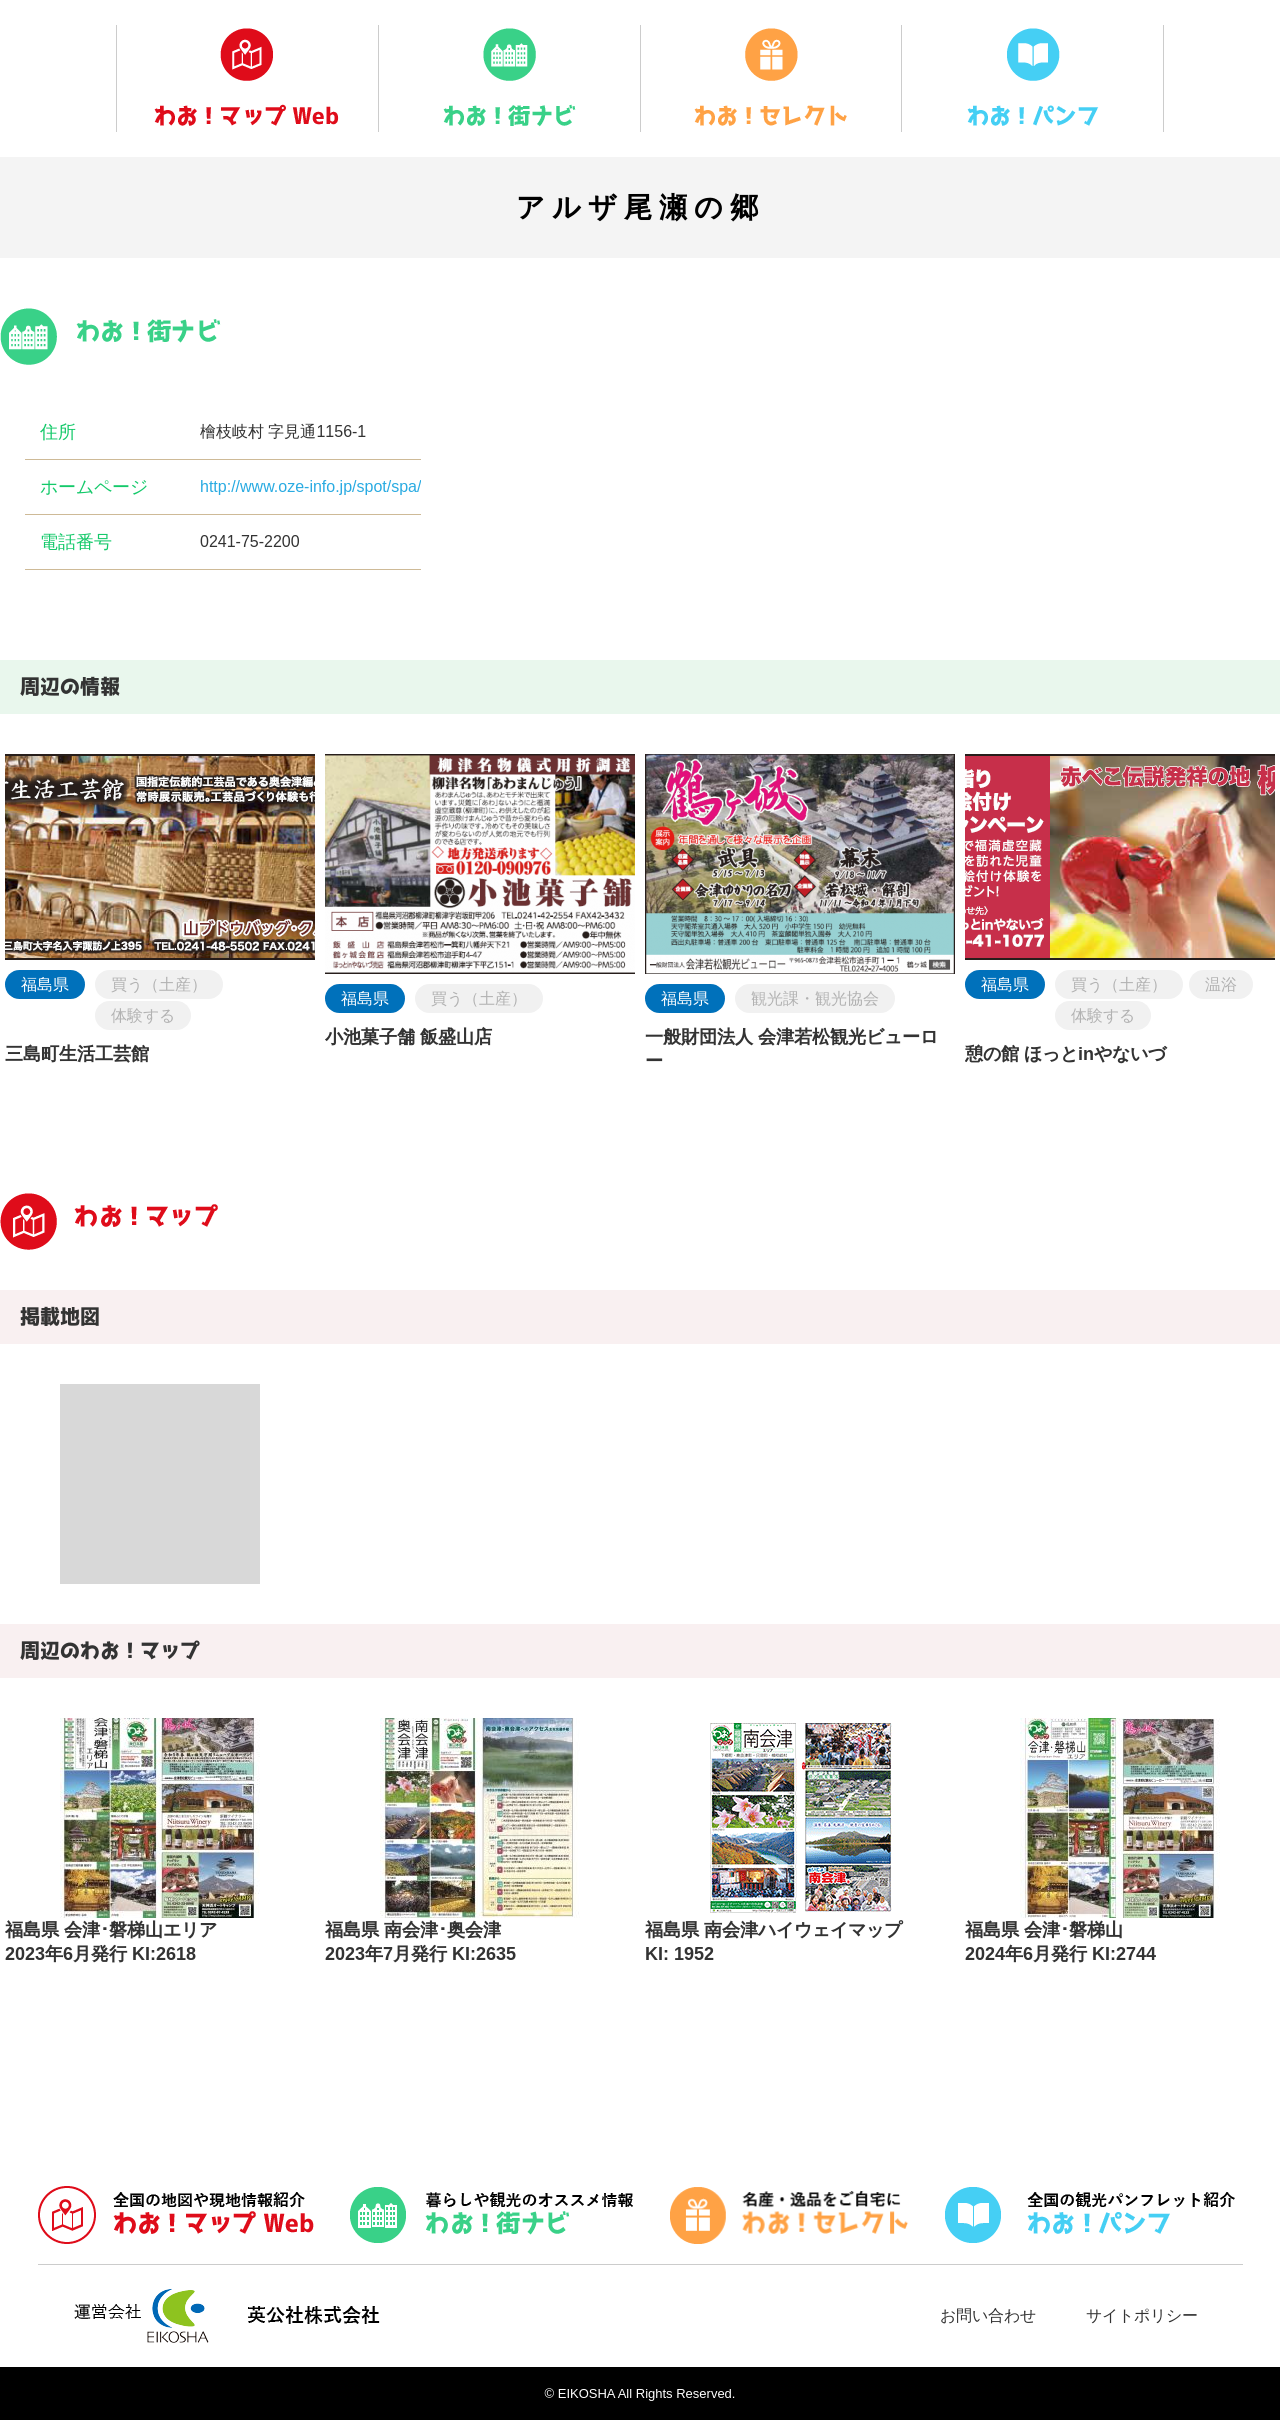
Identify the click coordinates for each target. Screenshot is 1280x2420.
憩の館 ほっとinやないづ (1065, 1054)
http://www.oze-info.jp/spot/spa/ (310, 486)
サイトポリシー (1142, 2315)
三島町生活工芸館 (77, 1054)
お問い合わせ (988, 2315)
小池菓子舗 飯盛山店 (408, 1037)
